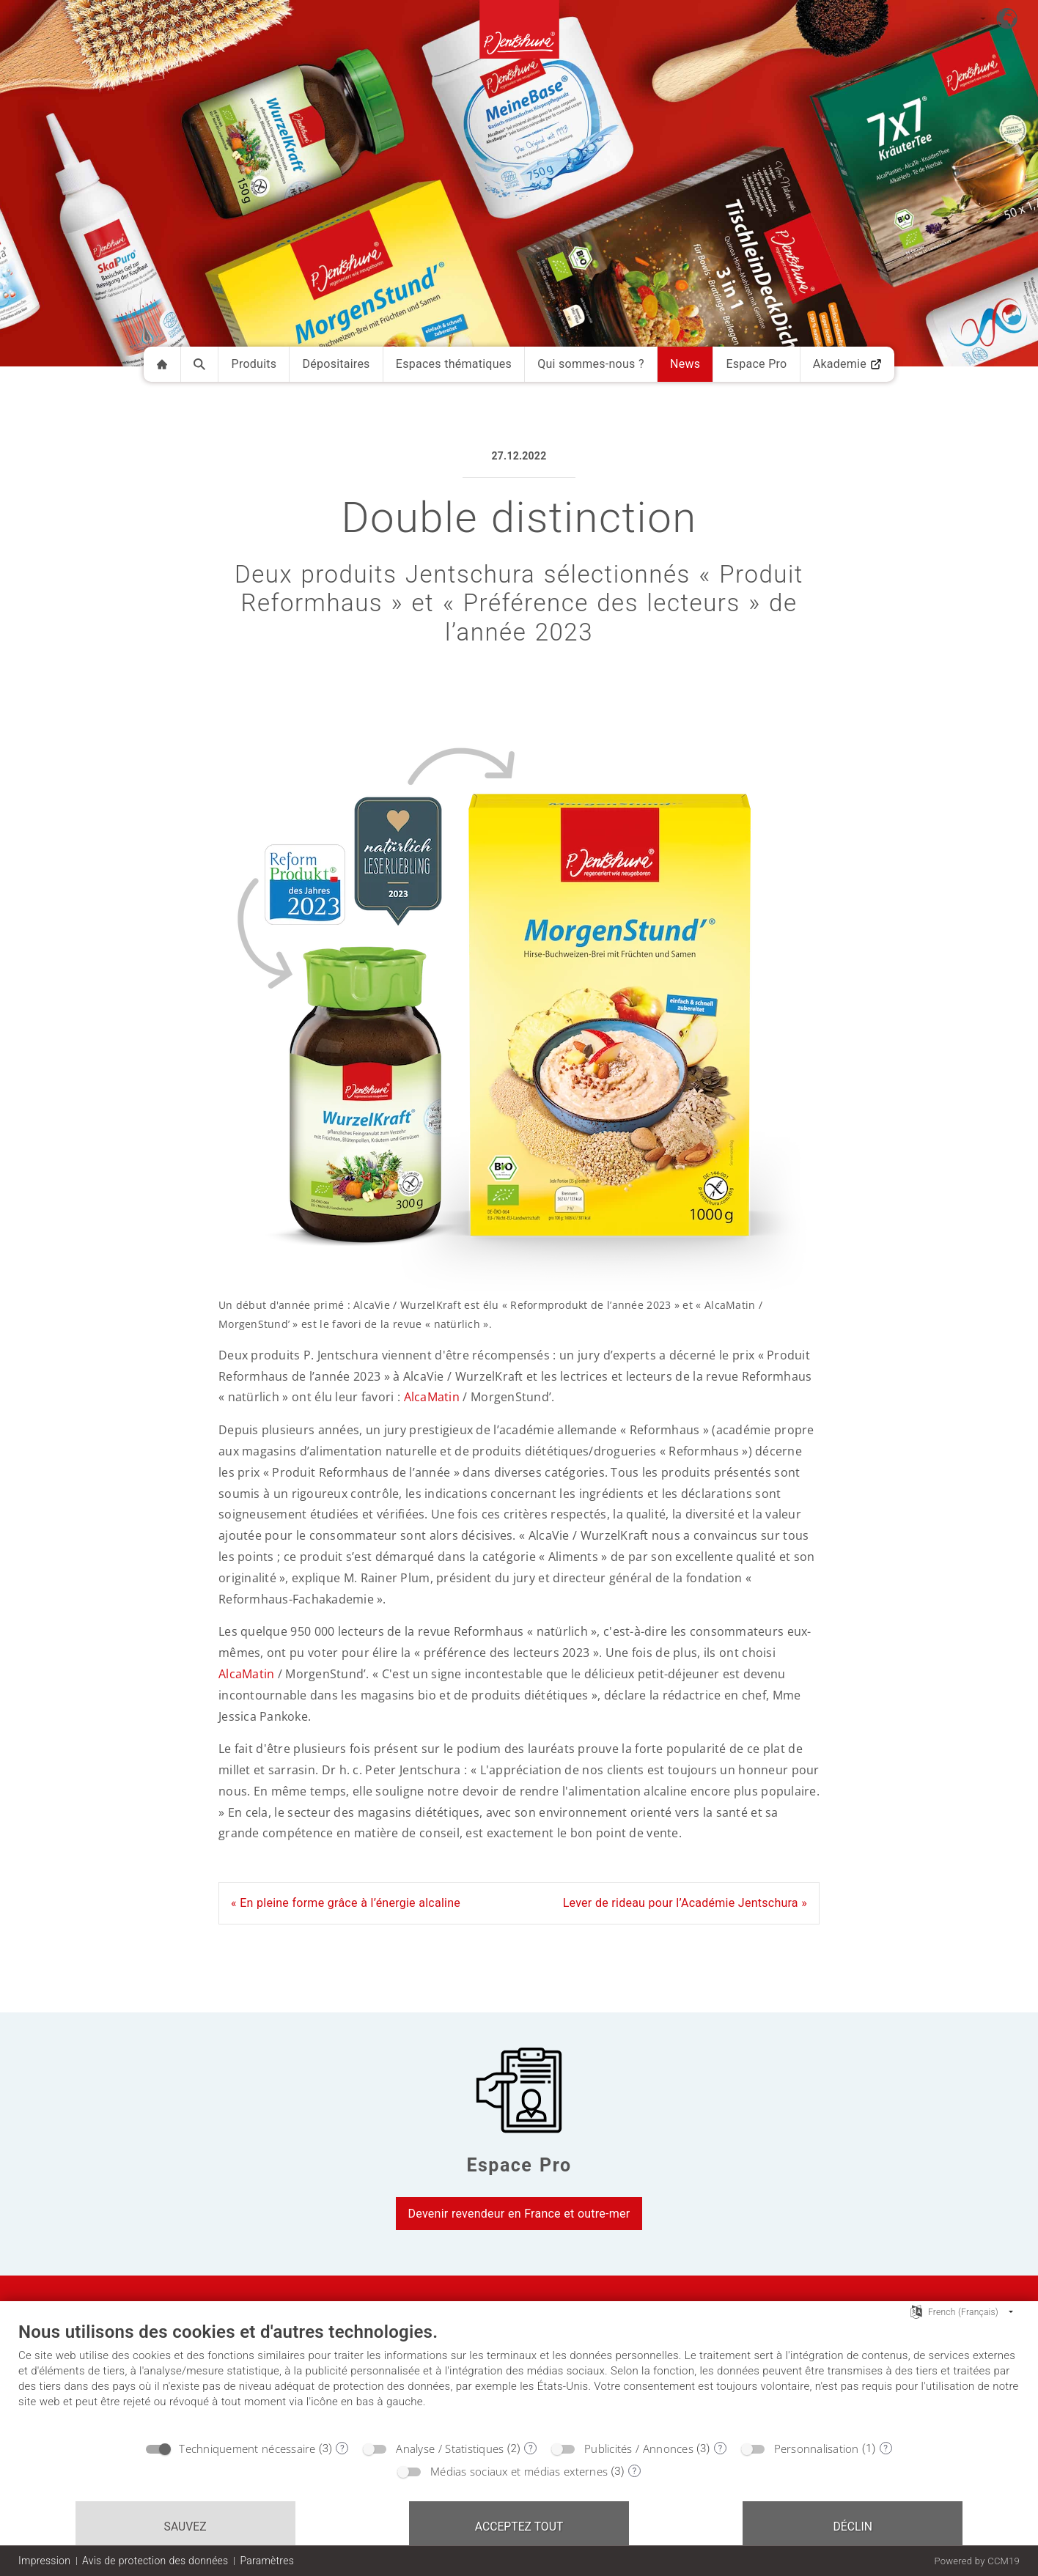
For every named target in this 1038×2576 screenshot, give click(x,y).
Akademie (847, 364)
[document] (519, 2376)
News (685, 364)
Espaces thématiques (454, 364)
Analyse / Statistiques (450, 2448)
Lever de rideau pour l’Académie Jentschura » (685, 1903)
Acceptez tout (519, 2526)
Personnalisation (816, 2448)
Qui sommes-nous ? (590, 364)
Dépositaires (336, 364)
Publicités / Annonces (638, 2448)
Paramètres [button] (267, 2560)
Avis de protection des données (155, 2560)
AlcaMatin (432, 1397)
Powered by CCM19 (977, 2560)
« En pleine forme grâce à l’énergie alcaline (345, 1903)
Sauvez (185, 2526)
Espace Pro (756, 364)
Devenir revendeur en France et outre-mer (519, 2214)
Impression (44, 2560)
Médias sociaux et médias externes (519, 2471)
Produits (254, 364)
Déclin (853, 2526)
